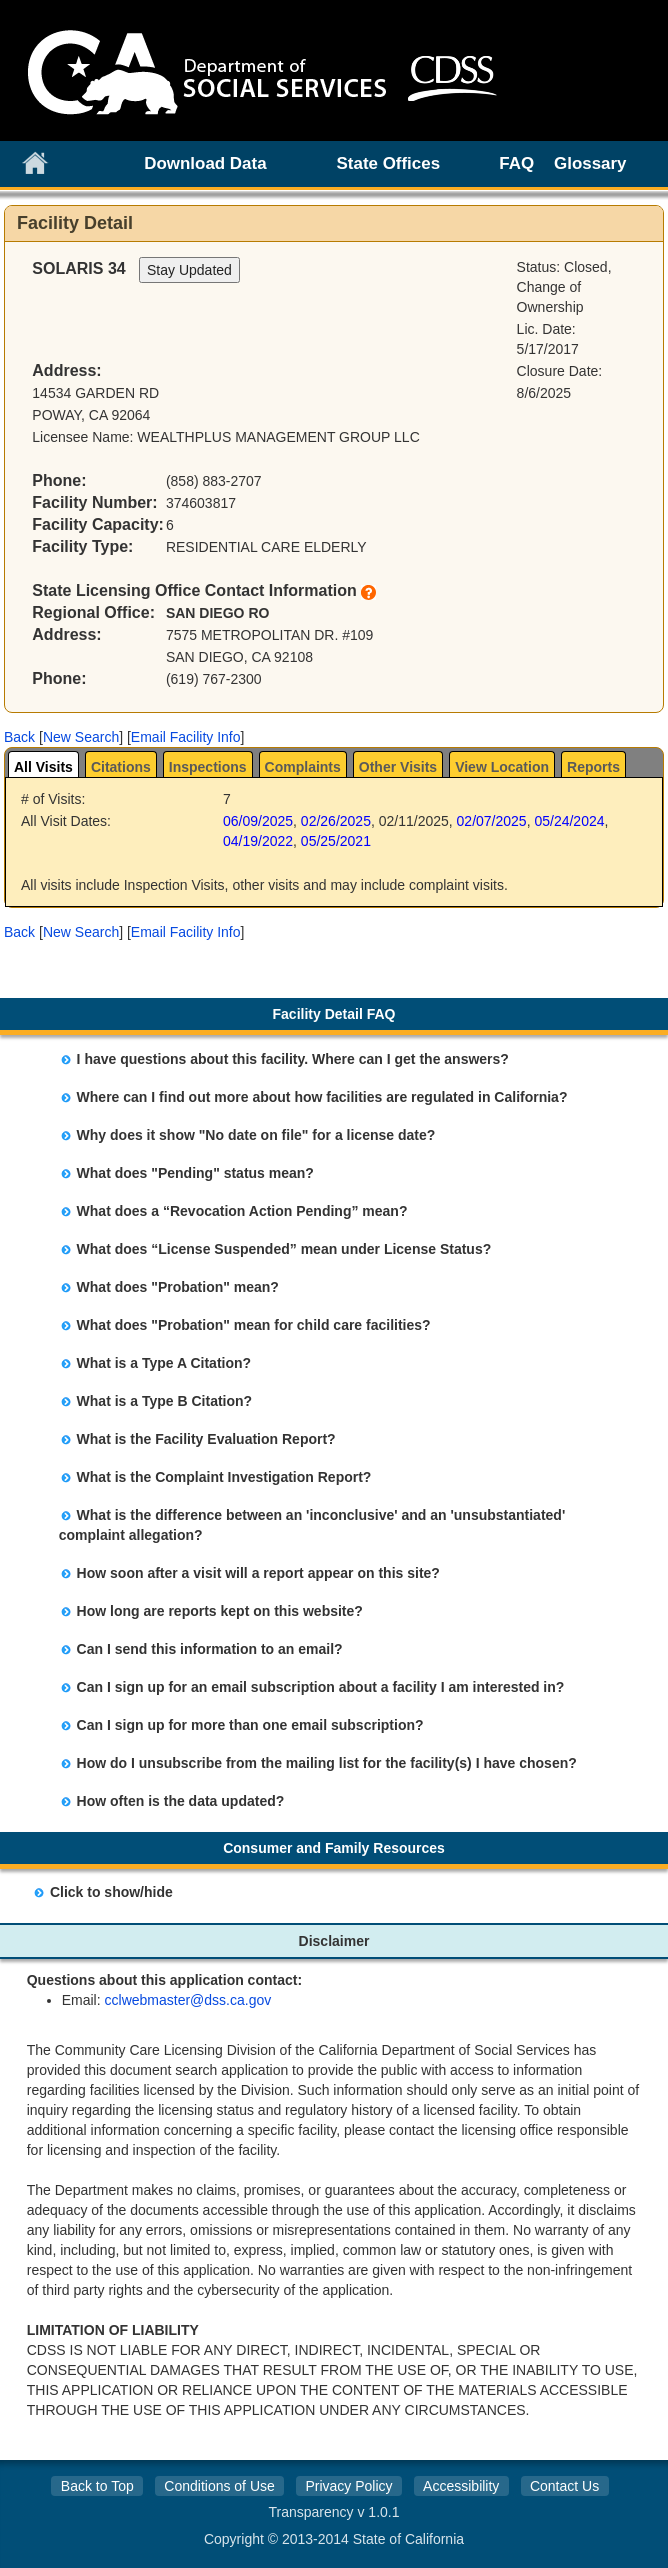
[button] (19, 737)
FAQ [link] (516, 163)
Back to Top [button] (97, 2486)
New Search (81, 737)
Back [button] (19, 737)
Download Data (205, 163)
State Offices (389, 163)
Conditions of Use (219, 2486)
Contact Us (564, 2486)
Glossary (590, 163)
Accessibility (461, 2486)
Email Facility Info (186, 737)
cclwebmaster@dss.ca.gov (188, 2000)
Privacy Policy (348, 2486)
